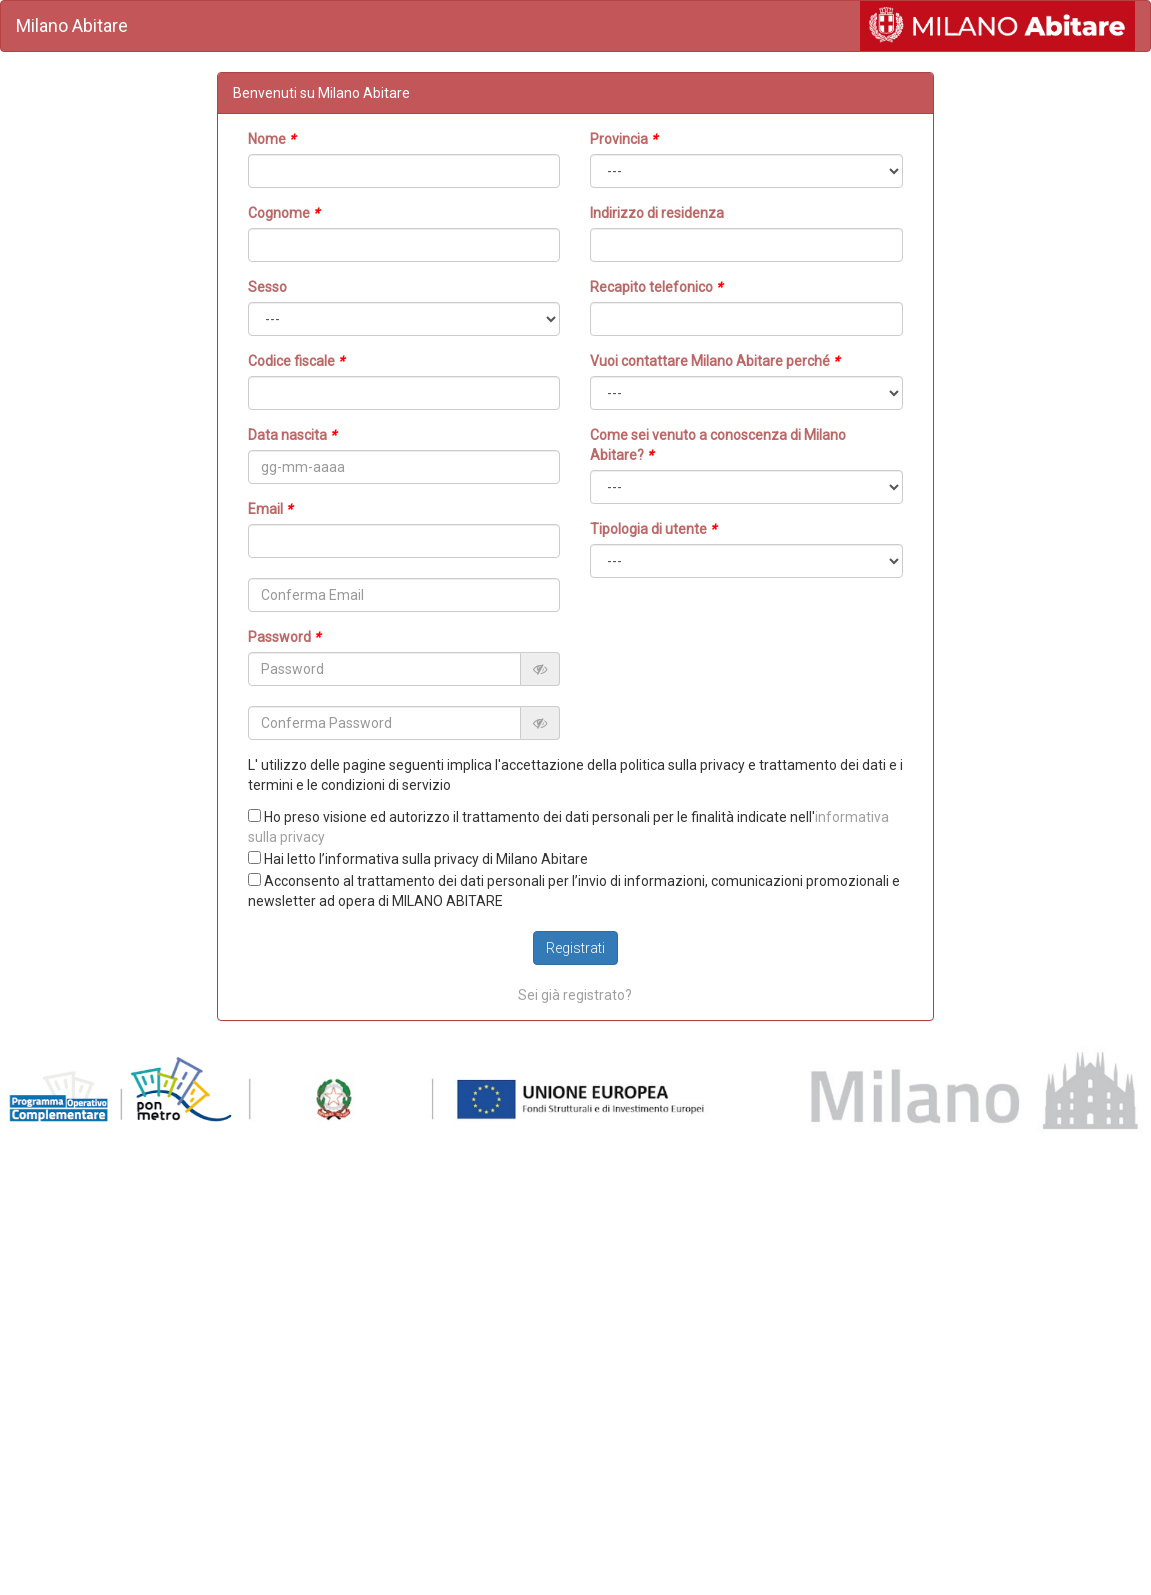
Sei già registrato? (575, 995)
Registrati (575, 948)
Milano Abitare (72, 25)
